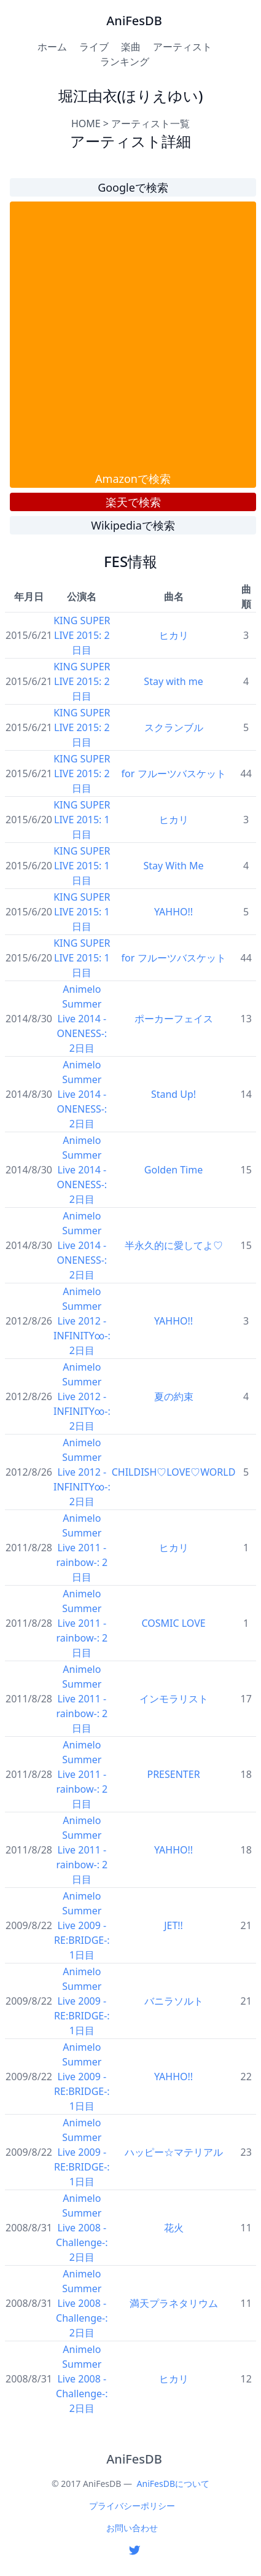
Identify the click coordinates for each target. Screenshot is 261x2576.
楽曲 (131, 46)
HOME (86, 123)
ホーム (52, 46)
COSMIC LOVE (173, 1623)
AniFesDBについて (173, 2483)
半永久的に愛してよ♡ (174, 1245)
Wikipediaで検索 (133, 525)
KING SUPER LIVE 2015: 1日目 (81, 819)
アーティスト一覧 (150, 123)
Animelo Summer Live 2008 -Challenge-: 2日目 (81, 2227)
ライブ (94, 46)
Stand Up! (173, 1094)
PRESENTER (173, 1774)
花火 (174, 2227)
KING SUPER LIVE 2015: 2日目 (81, 635)
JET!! (173, 1925)
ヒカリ (174, 635)
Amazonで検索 (133, 478)
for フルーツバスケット (174, 773)
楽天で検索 (133, 502)
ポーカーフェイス (173, 1018)
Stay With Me (173, 865)
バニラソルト (173, 2001)
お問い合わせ (132, 2528)
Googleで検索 (133, 187)
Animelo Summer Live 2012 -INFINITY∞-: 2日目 (82, 1321)
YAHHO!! (173, 911)
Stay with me (173, 681)
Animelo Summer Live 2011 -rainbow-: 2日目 (81, 1547)
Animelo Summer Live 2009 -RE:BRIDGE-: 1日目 (82, 1925)
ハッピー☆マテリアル (174, 2152)
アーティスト (182, 46)
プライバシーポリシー (132, 2505)
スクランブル (173, 727)
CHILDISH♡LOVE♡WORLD (174, 1472)
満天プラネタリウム (174, 2303)
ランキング (124, 61)
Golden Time (173, 1169)
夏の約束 (173, 1396)
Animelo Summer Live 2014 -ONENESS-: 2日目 (82, 1018)
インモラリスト (173, 1698)
